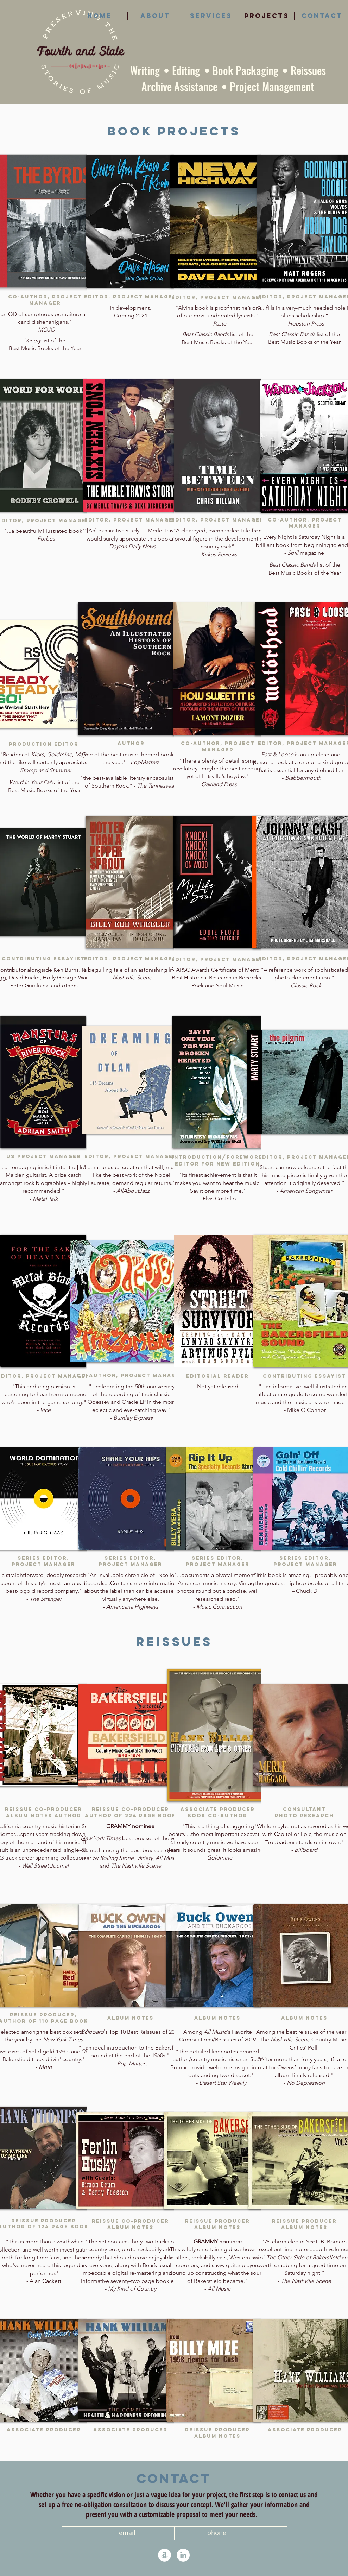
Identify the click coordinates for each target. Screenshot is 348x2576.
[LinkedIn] (183, 2555)
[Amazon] (164, 2555)
